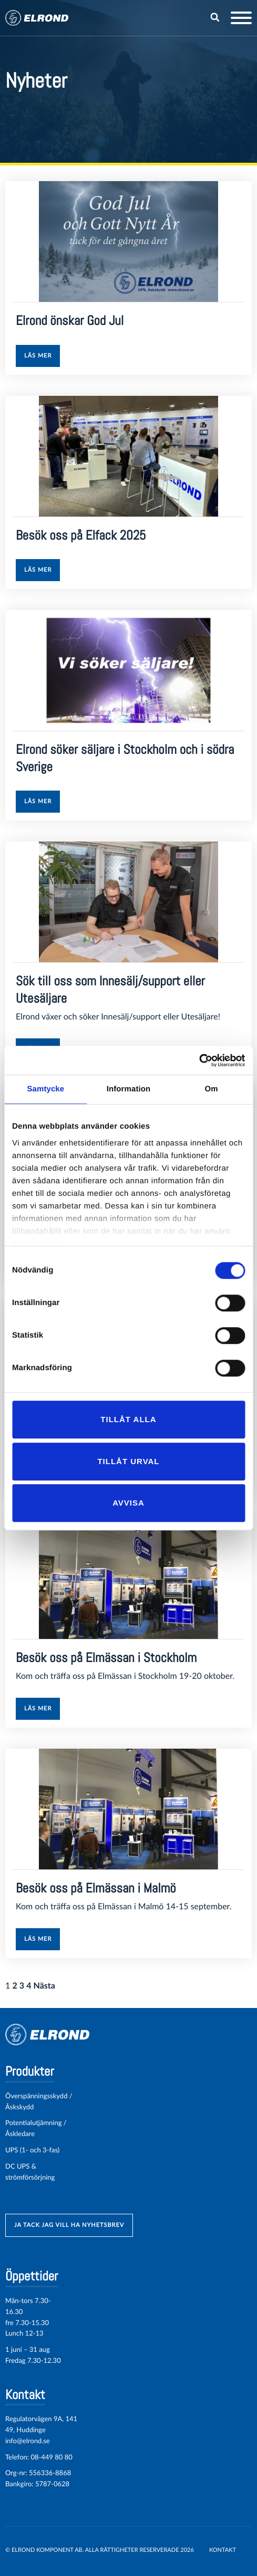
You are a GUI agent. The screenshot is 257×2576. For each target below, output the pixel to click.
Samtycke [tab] (45, 1089)
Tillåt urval (128, 1461)
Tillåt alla (128, 1419)
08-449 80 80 (51, 2457)
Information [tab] (129, 1089)
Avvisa (128, 1502)
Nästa (44, 1986)
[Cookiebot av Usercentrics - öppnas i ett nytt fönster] (199, 1060)
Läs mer (38, 355)
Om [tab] (211, 1089)
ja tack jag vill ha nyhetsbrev (69, 2225)
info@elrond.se (27, 2440)
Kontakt (222, 2550)
